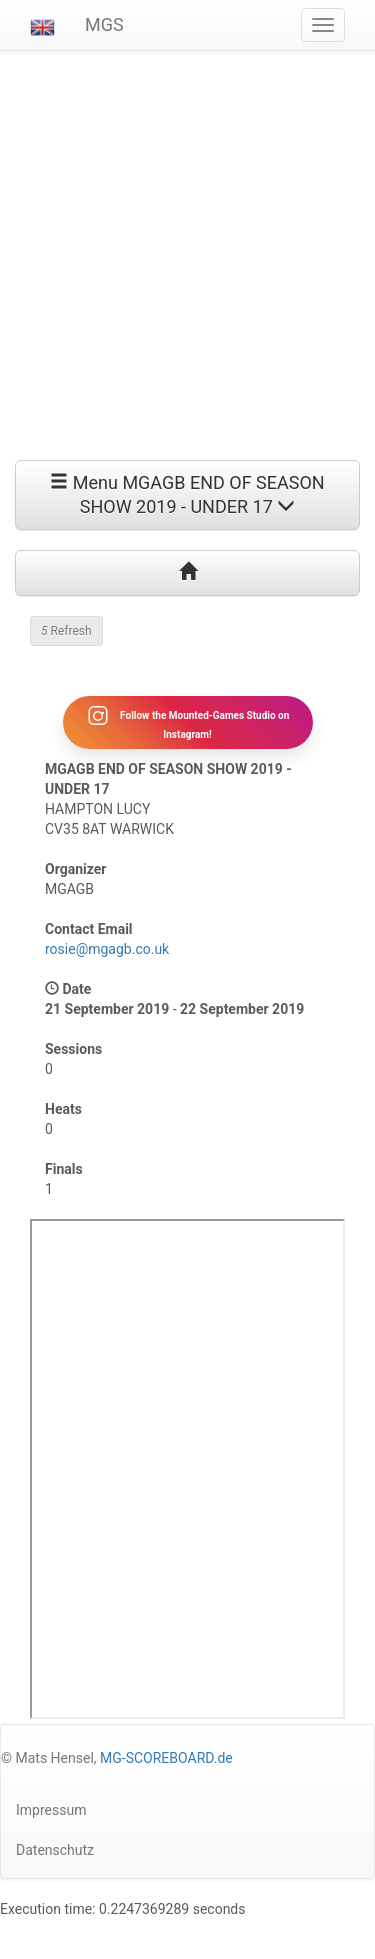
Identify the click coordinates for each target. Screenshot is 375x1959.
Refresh (66, 631)
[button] (42, 25)
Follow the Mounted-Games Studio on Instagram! (188, 722)
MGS (104, 24)
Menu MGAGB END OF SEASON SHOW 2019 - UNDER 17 (187, 494)
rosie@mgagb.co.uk (107, 949)
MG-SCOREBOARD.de (166, 1758)
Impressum (51, 1810)
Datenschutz (55, 1850)
